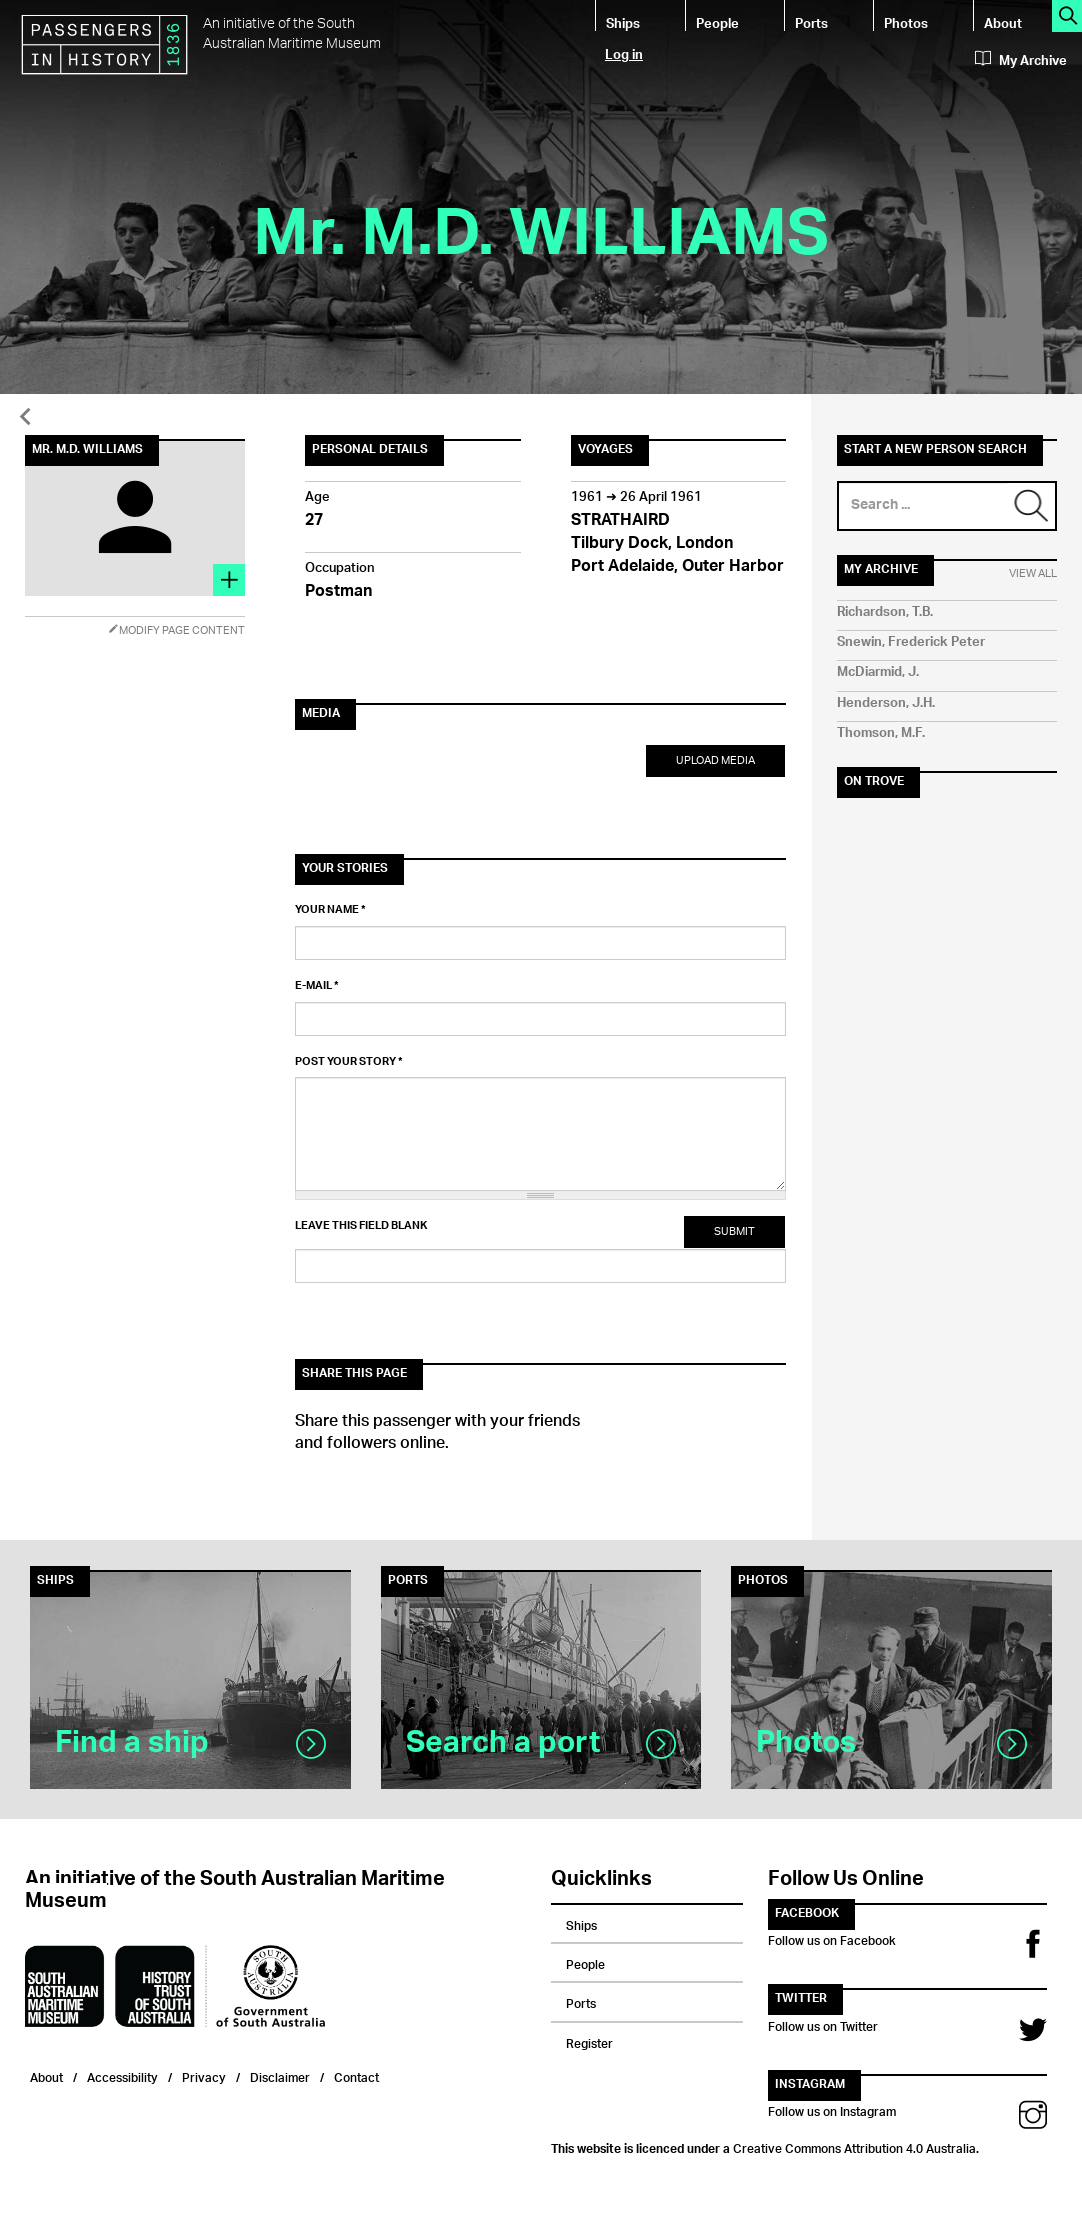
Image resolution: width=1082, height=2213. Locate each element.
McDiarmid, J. (878, 672)
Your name (330, 910)
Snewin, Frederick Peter (911, 642)
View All (1033, 574)
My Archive (1021, 61)
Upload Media (715, 760)
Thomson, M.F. (881, 733)
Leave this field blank (361, 1226)
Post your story (349, 1062)
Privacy (204, 2075)
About (1003, 22)
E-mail (317, 986)
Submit (734, 1231)
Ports (811, 22)
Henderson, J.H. (886, 703)
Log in (624, 53)
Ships (623, 22)
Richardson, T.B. (885, 612)
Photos (906, 22)
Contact (356, 2075)
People (717, 22)
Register (589, 2041)
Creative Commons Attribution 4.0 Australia (854, 2146)
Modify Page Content (176, 630)
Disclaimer (280, 2075)
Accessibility (122, 2075)
